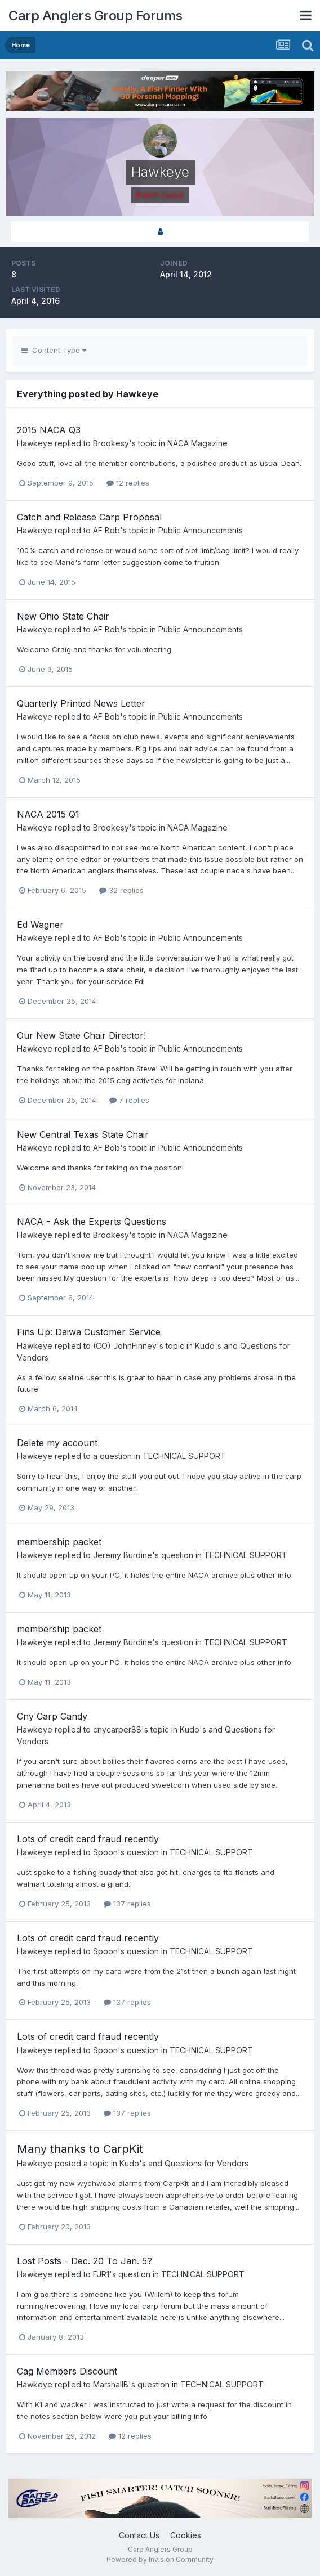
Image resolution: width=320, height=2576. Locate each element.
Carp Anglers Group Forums (95, 15)
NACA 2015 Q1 (48, 814)
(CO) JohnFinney (125, 1345)
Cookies (185, 2535)
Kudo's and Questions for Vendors (183, 2163)
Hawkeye (34, 443)
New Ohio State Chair (63, 616)
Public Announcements (200, 530)
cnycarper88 (117, 1729)
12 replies (127, 482)
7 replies (129, 1100)
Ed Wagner (40, 924)
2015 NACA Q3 (49, 430)
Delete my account (57, 1442)
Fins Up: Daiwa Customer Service (89, 1332)
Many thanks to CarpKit (80, 2149)
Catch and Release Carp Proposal (89, 517)
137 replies (127, 1903)
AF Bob (106, 530)
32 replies (121, 890)
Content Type (53, 349)
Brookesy (111, 443)
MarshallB (110, 2384)
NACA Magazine (197, 443)
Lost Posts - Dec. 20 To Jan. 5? (84, 2261)
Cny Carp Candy (52, 1716)
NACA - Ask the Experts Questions (91, 1221)
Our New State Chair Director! (81, 1035)
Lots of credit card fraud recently (88, 1839)
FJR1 (101, 2274)
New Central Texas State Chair (83, 1134)
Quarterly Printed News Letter (81, 703)
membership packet (59, 1541)
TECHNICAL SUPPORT (184, 1456)
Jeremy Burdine (122, 1555)
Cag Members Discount (67, 2371)
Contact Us (139, 2535)
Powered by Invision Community (160, 2559)
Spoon (105, 1852)
